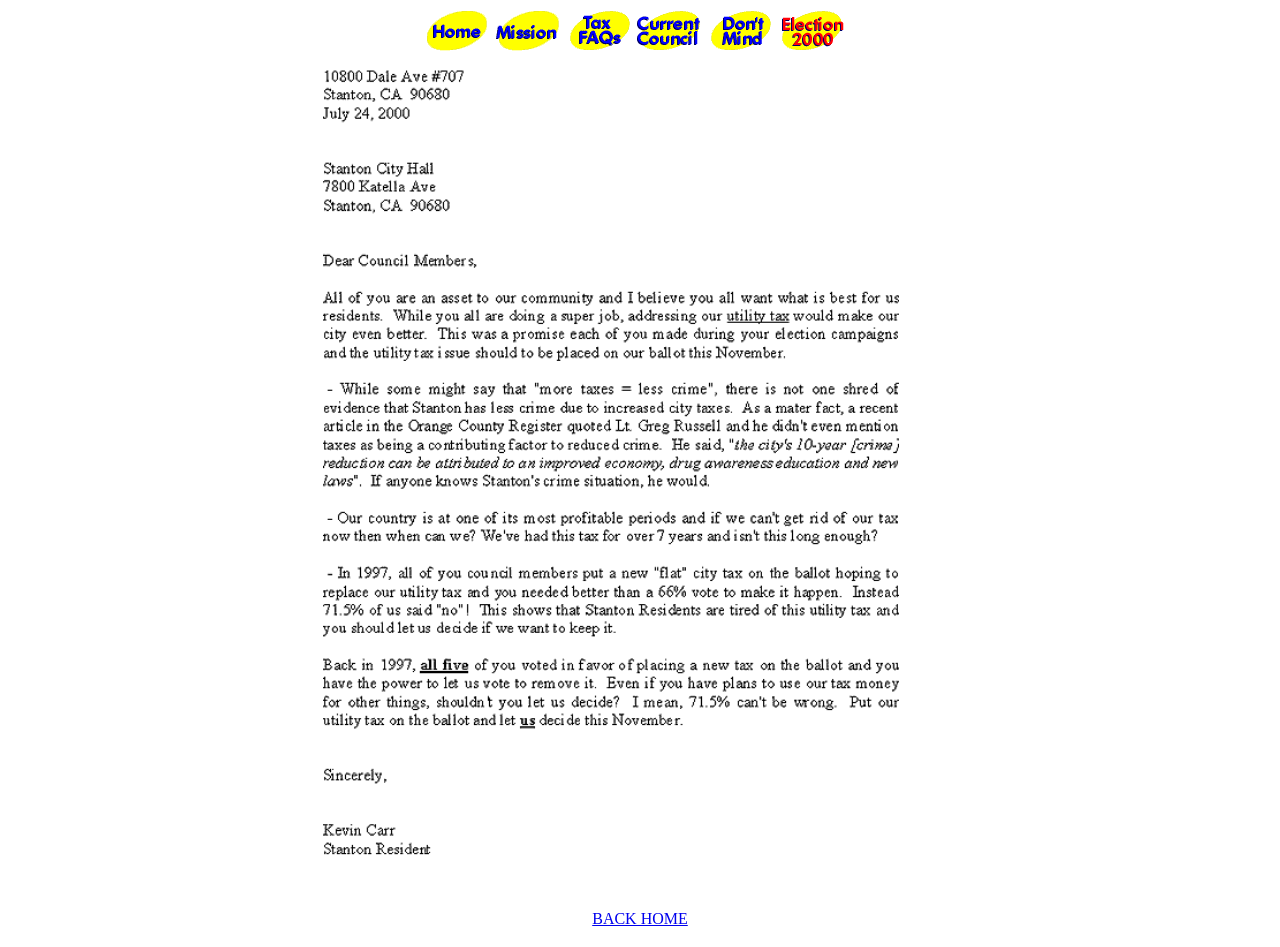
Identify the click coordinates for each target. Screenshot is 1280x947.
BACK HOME (640, 918)
